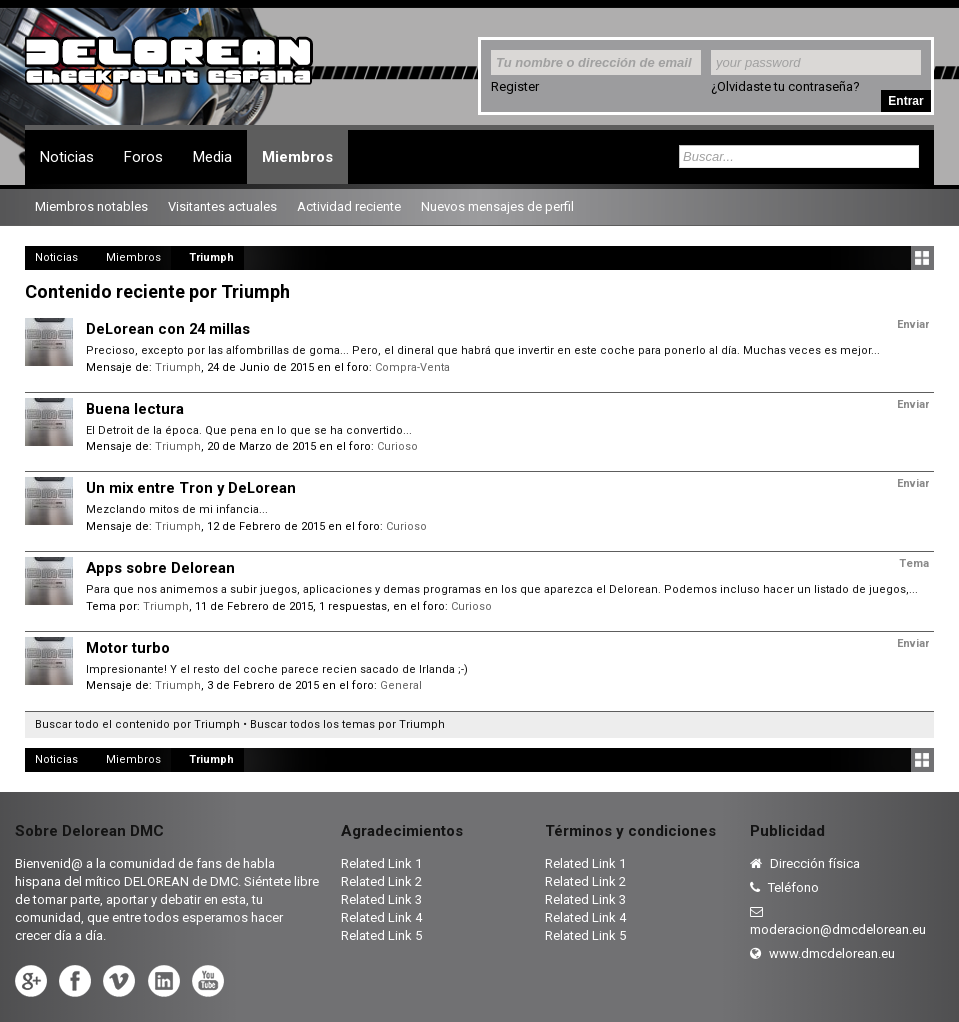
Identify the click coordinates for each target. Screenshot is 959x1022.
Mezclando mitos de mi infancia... (177, 509)
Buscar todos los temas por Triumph (347, 724)
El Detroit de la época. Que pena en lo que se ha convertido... (249, 430)
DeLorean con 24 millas (168, 329)
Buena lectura (135, 409)
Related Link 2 (381, 881)
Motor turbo (128, 648)
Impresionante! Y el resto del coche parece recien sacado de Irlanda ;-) (277, 669)
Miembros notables (91, 206)
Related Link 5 (381, 935)
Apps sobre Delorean (160, 568)
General (401, 685)
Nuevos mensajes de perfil (497, 206)
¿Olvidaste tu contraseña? (785, 86)
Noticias (67, 157)
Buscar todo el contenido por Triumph (137, 724)
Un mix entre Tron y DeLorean (191, 488)
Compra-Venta (412, 367)
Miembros (297, 157)
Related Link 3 (381, 899)
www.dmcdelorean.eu (822, 953)
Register (515, 86)
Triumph (178, 367)
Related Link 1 (381, 863)
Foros (143, 157)
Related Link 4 (381, 917)
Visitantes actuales (222, 206)
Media (212, 157)
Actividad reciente (349, 206)
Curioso (397, 446)
